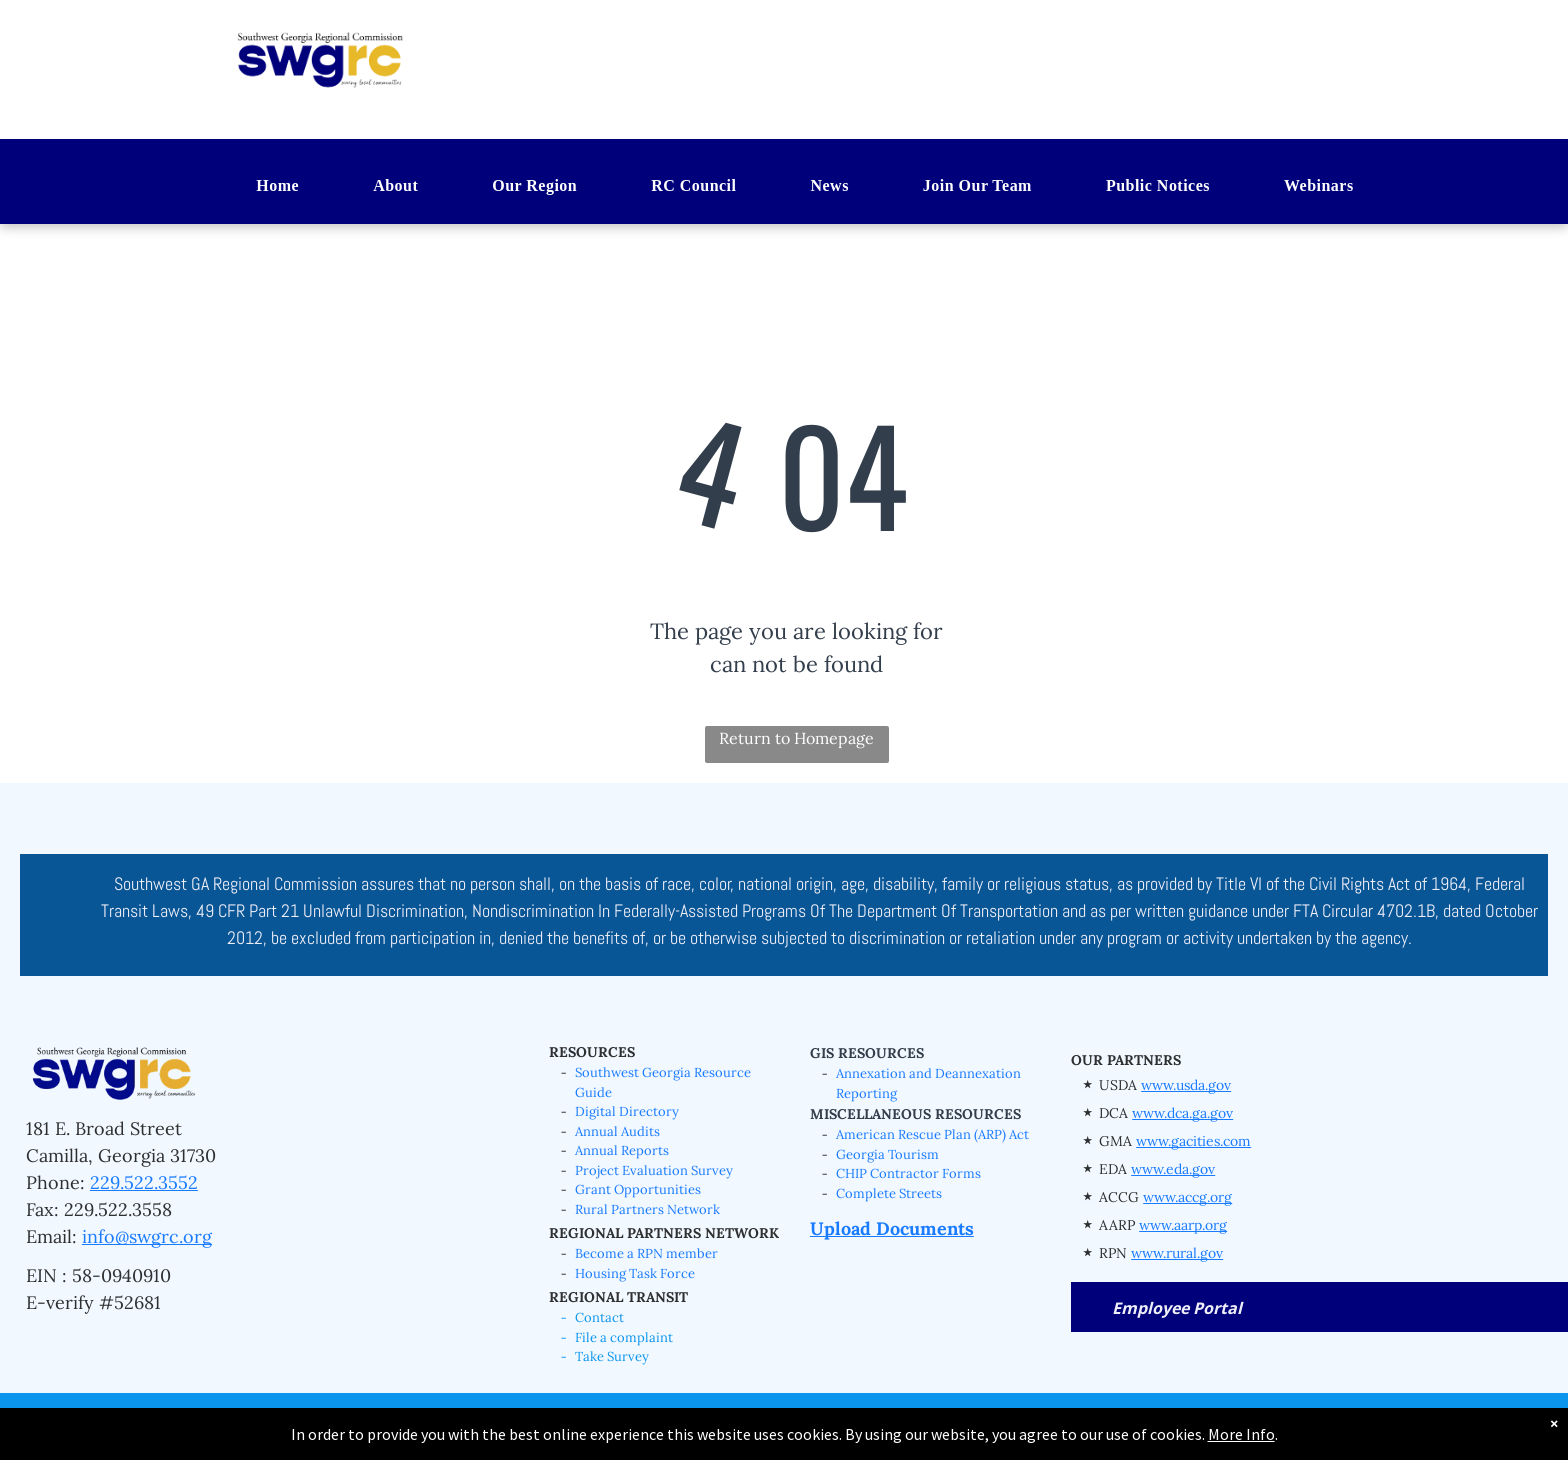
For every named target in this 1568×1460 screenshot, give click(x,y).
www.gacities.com (1193, 1141)
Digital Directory (627, 1111)
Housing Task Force (635, 1273)
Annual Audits (617, 1131)
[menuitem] (256, 187)
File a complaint (624, 1337)
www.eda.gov (1173, 1169)
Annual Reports (622, 1150)
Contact (599, 1317)
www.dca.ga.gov (1182, 1113)
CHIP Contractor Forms (908, 1173)
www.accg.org (1187, 1197)
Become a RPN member (646, 1253)
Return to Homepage (796, 738)
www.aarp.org (1183, 1225)
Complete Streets (889, 1193)
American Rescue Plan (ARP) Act (932, 1134)
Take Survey (612, 1356)
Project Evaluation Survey (654, 1170)
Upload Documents (892, 1228)
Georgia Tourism (887, 1154)
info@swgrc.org (147, 1236)
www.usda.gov (1186, 1085)
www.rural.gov (1177, 1253)
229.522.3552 (144, 1182)
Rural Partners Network (647, 1209)
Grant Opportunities (638, 1189)
